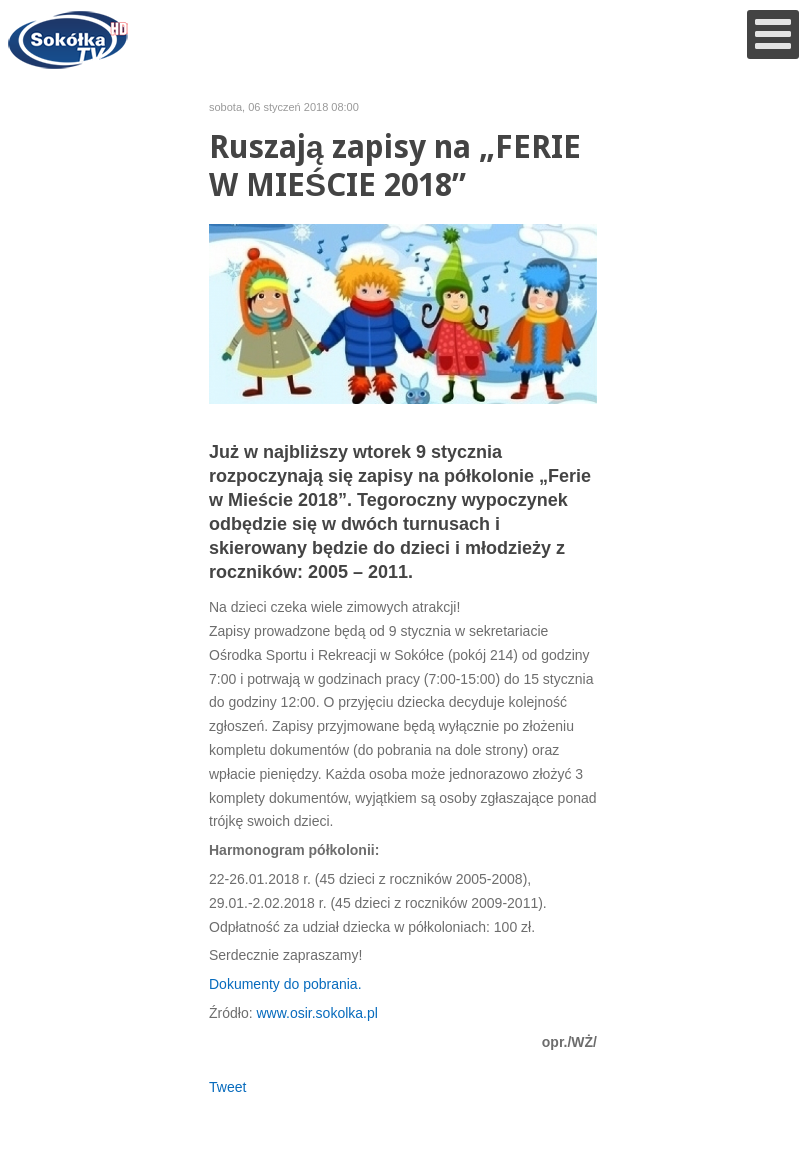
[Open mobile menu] (773, 34)
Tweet (227, 1087)
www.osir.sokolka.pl (316, 1013)
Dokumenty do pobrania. (285, 984)
